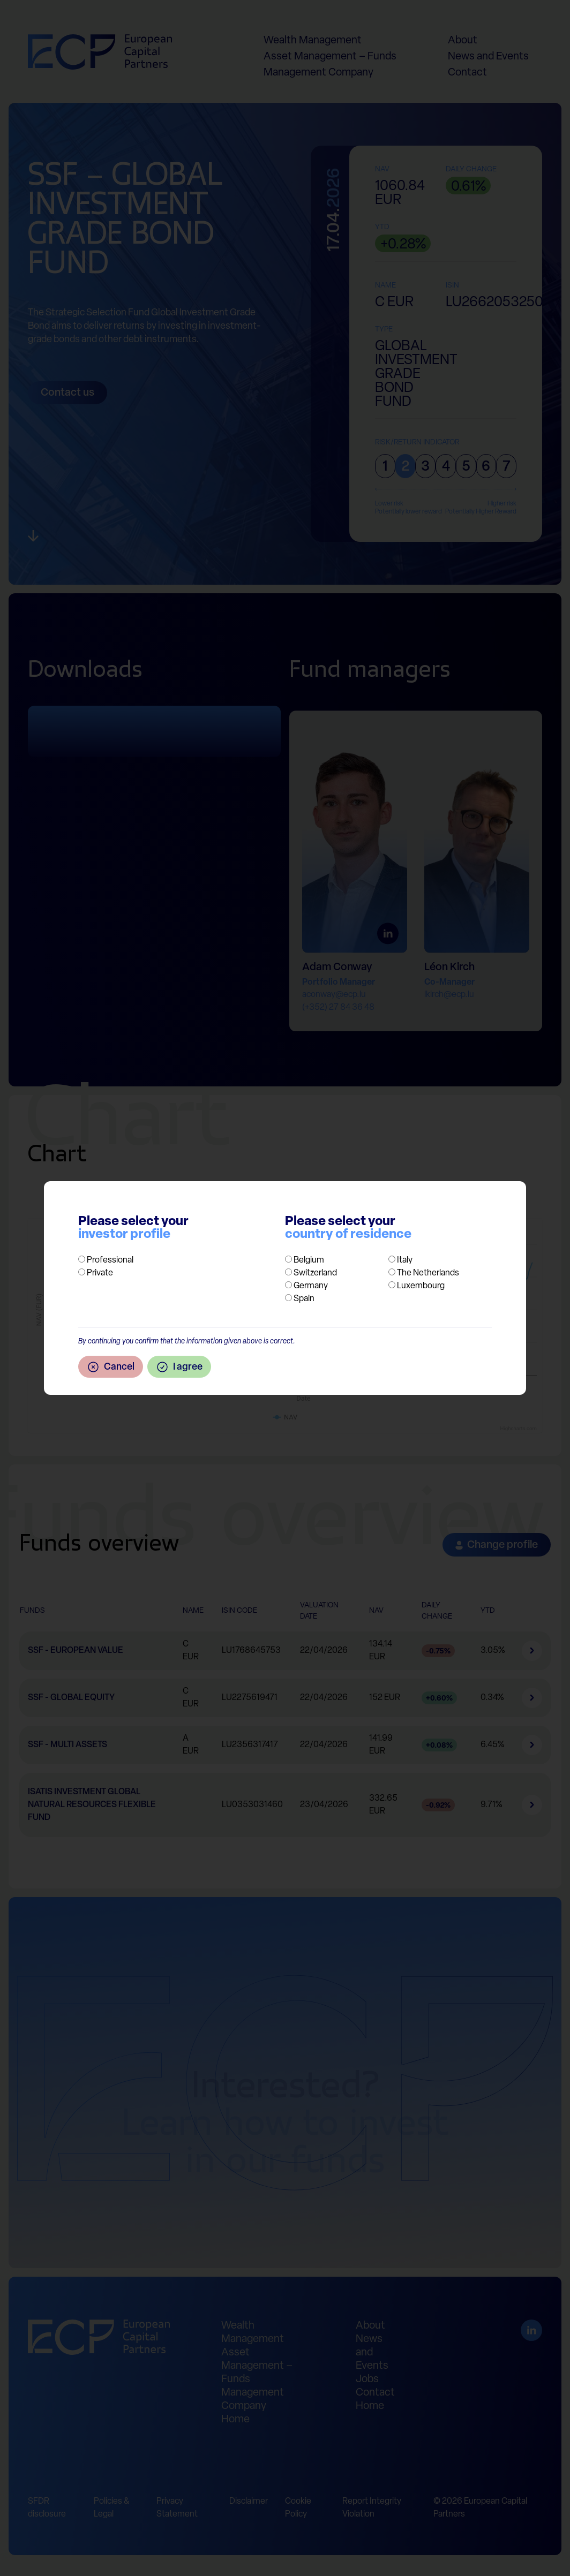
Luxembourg (421, 1286)
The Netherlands (428, 1273)
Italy (404, 1260)
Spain (304, 1299)
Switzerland (315, 1273)
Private (100, 1273)
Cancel (110, 1367)
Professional (110, 1260)
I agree (179, 1367)
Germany (311, 1286)
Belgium (309, 1260)
